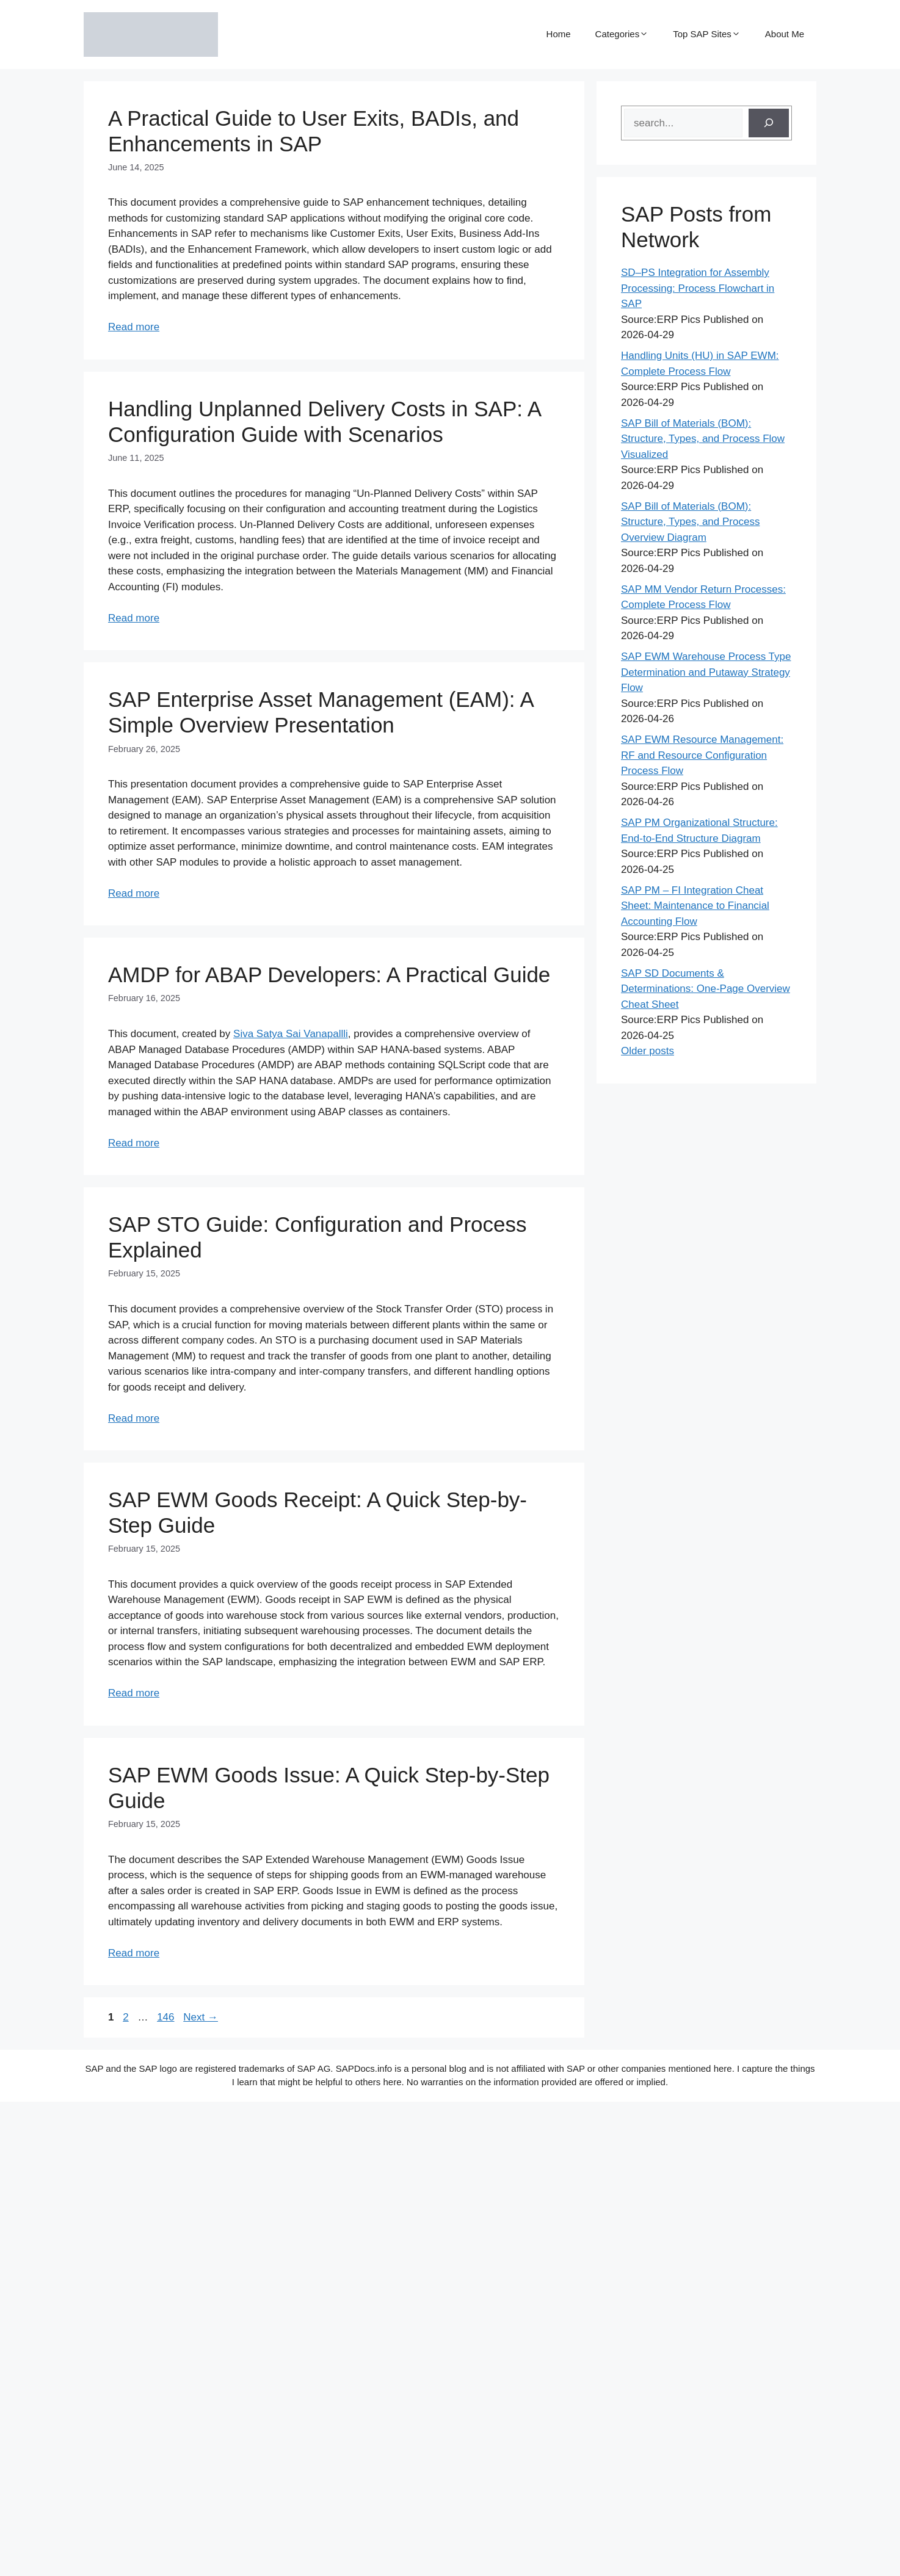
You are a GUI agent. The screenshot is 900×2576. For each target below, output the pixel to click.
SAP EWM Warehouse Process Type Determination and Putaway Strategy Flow (706, 672)
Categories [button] (622, 34)
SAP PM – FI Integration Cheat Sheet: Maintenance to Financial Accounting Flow (695, 906)
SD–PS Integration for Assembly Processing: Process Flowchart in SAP (697, 288)
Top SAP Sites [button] (707, 34)
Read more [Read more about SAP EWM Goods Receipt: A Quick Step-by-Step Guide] (133, 1693)
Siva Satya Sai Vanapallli (290, 1034)
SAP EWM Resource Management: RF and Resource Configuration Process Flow (702, 755)
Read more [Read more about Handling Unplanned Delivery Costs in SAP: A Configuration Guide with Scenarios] (133, 618)
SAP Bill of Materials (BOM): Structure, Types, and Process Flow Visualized (703, 439)
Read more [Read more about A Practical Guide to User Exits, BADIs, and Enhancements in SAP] (133, 327)
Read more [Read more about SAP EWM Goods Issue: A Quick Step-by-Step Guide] (133, 1953)
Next (200, 2017)
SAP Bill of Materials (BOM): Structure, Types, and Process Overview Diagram (690, 522)
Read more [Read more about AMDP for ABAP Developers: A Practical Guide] (133, 1143)
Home (558, 34)
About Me (784, 34)
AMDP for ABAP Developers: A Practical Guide (329, 974)
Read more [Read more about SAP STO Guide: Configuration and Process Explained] (133, 1418)
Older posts (647, 1051)
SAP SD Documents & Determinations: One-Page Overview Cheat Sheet (705, 989)
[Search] (769, 123)
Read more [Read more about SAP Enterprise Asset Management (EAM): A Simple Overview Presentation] (133, 893)
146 (166, 2017)
